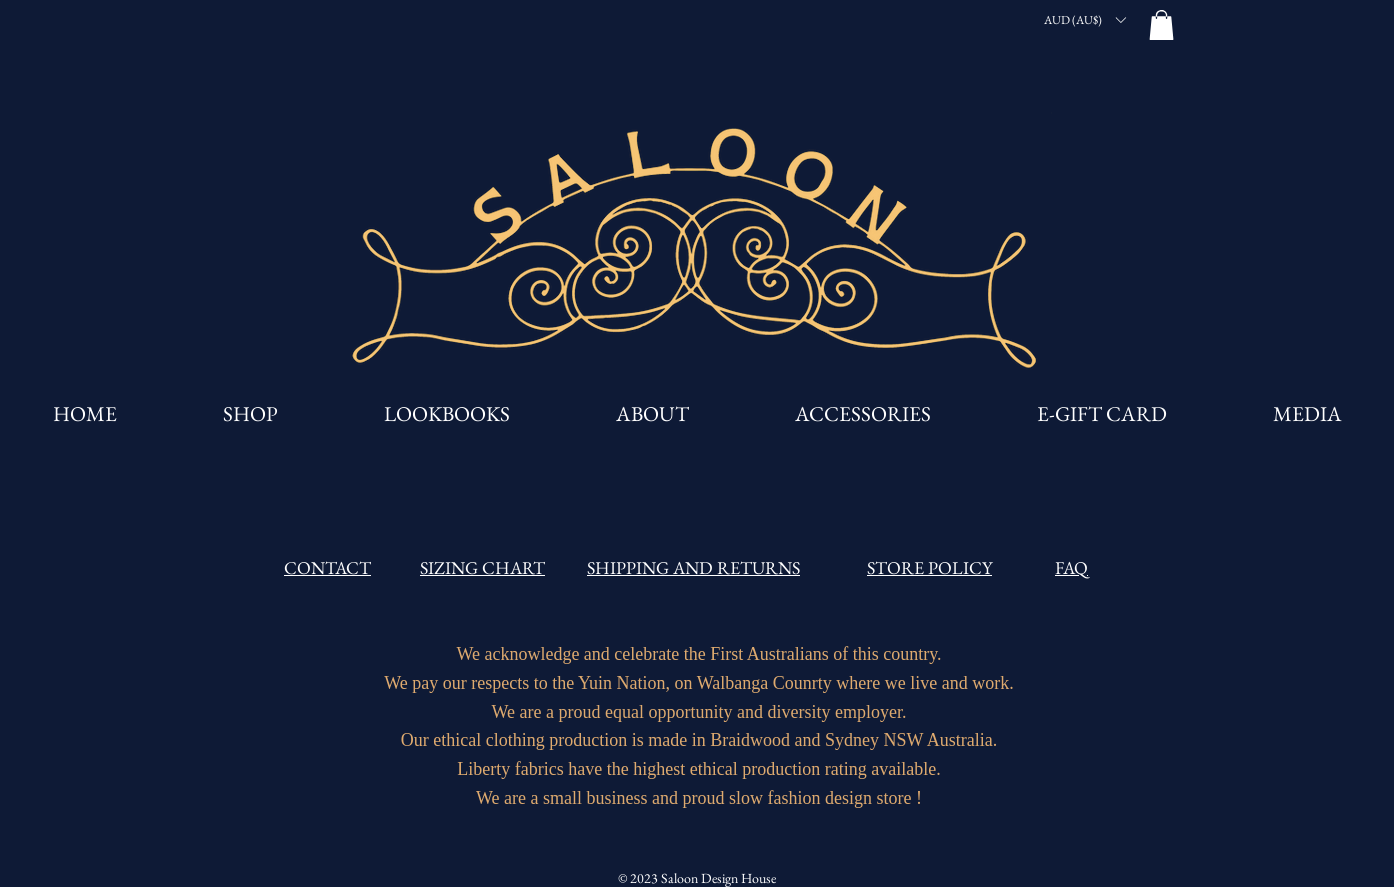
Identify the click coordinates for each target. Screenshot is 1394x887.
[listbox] (1084, 20)
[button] (1084, 20)
